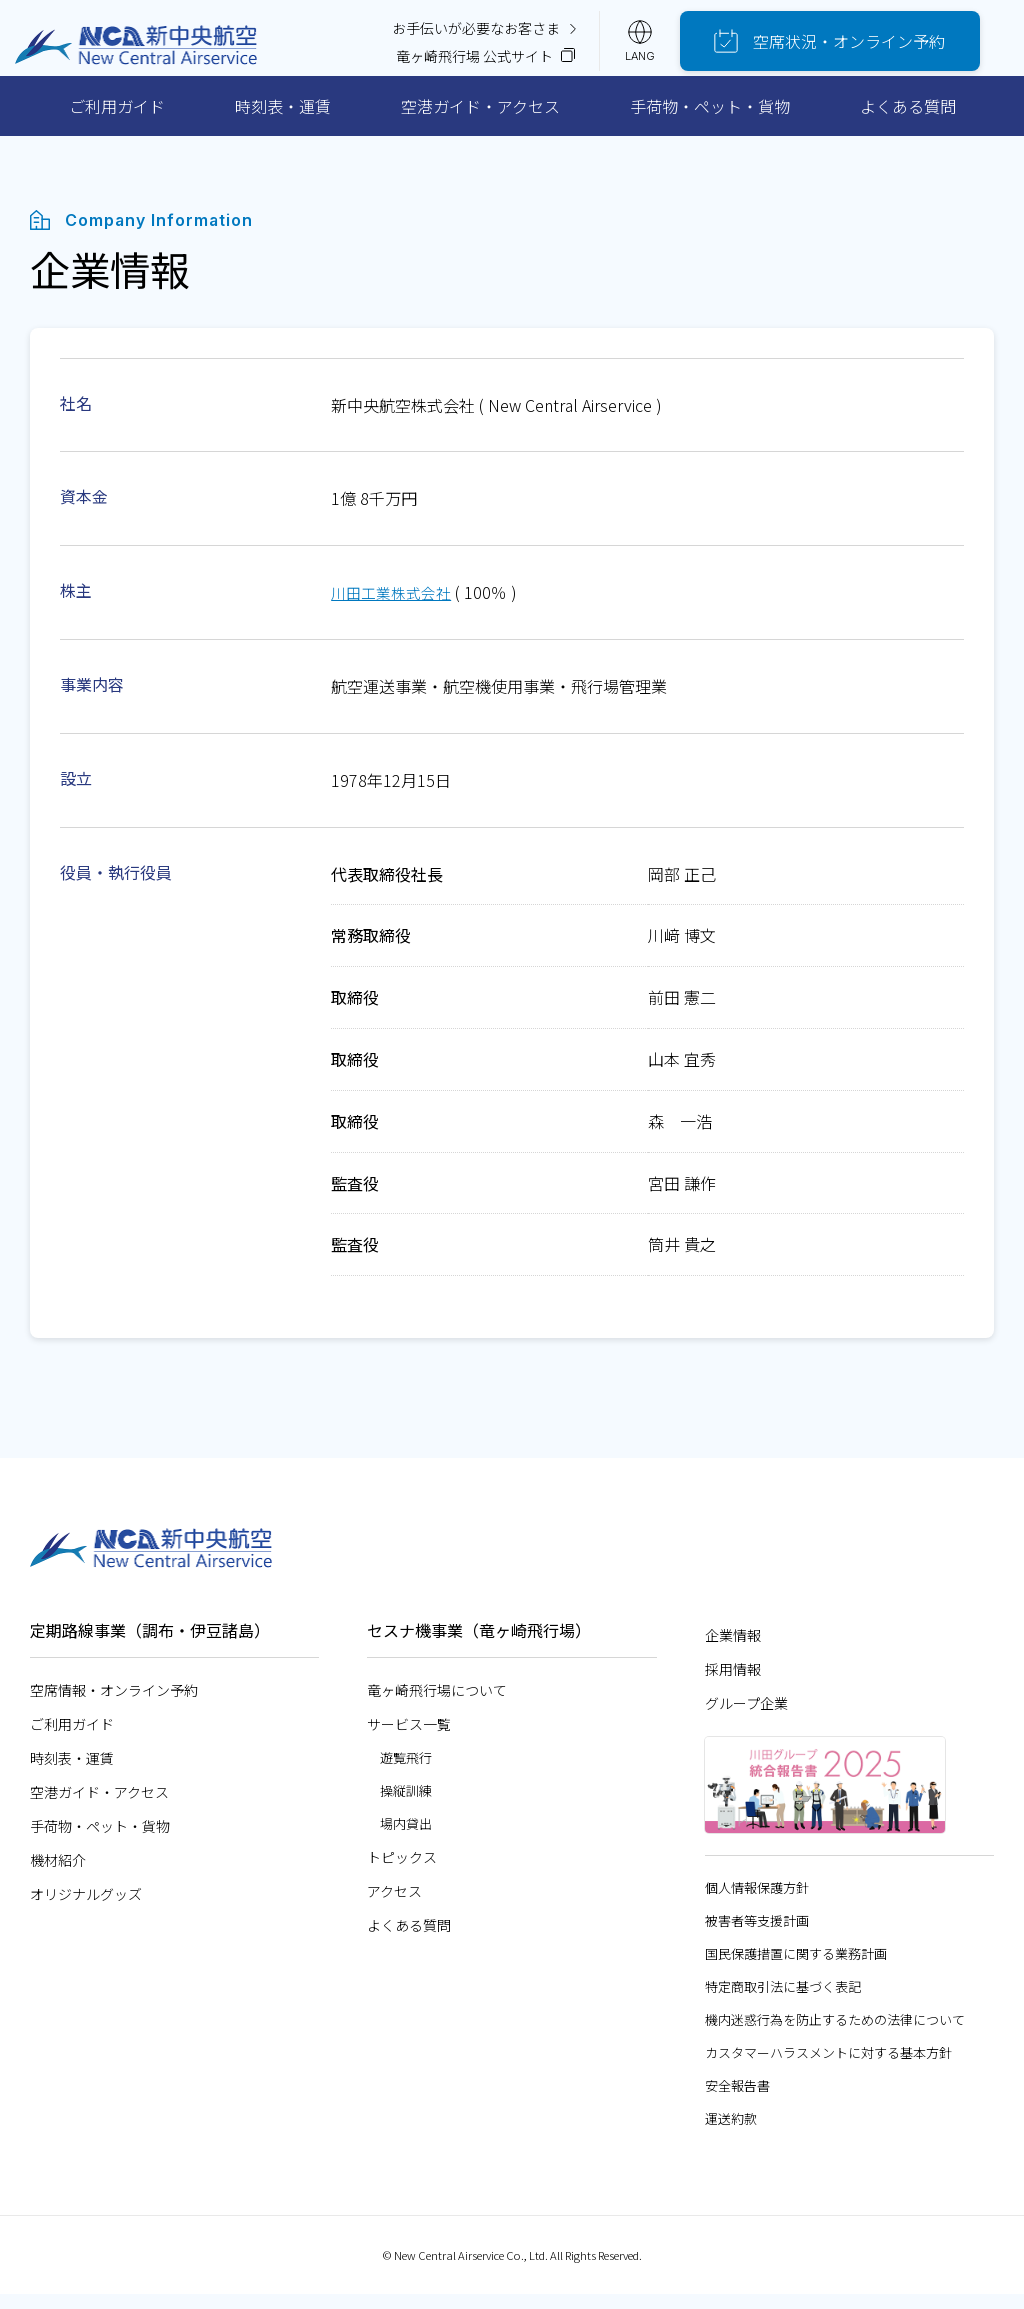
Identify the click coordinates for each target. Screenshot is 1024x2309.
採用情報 (733, 1683)
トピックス (402, 1871)
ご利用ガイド (117, 120)
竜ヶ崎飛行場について (437, 1704)
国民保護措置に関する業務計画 (796, 1967)
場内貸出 (406, 1837)
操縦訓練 (406, 1804)
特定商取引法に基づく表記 (783, 2000)
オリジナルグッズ (86, 1908)
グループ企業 (746, 1717)
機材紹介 (58, 1874)
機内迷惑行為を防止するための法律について (835, 2033)
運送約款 (731, 2132)
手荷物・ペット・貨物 (710, 120)
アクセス (394, 1905)
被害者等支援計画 (757, 1934)
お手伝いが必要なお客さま (498, 30)
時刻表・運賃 (283, 120)
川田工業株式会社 (395, 607)
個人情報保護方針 (757, 1901)
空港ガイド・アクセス (480, 120)
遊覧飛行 (406, 1771)
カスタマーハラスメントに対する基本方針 (828, 2066)
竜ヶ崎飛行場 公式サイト (498, 62)
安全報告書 (737, 2099)
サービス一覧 (409, 1738)
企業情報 (733, 1649)
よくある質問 (908, 120)
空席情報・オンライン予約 (114, 1704)
